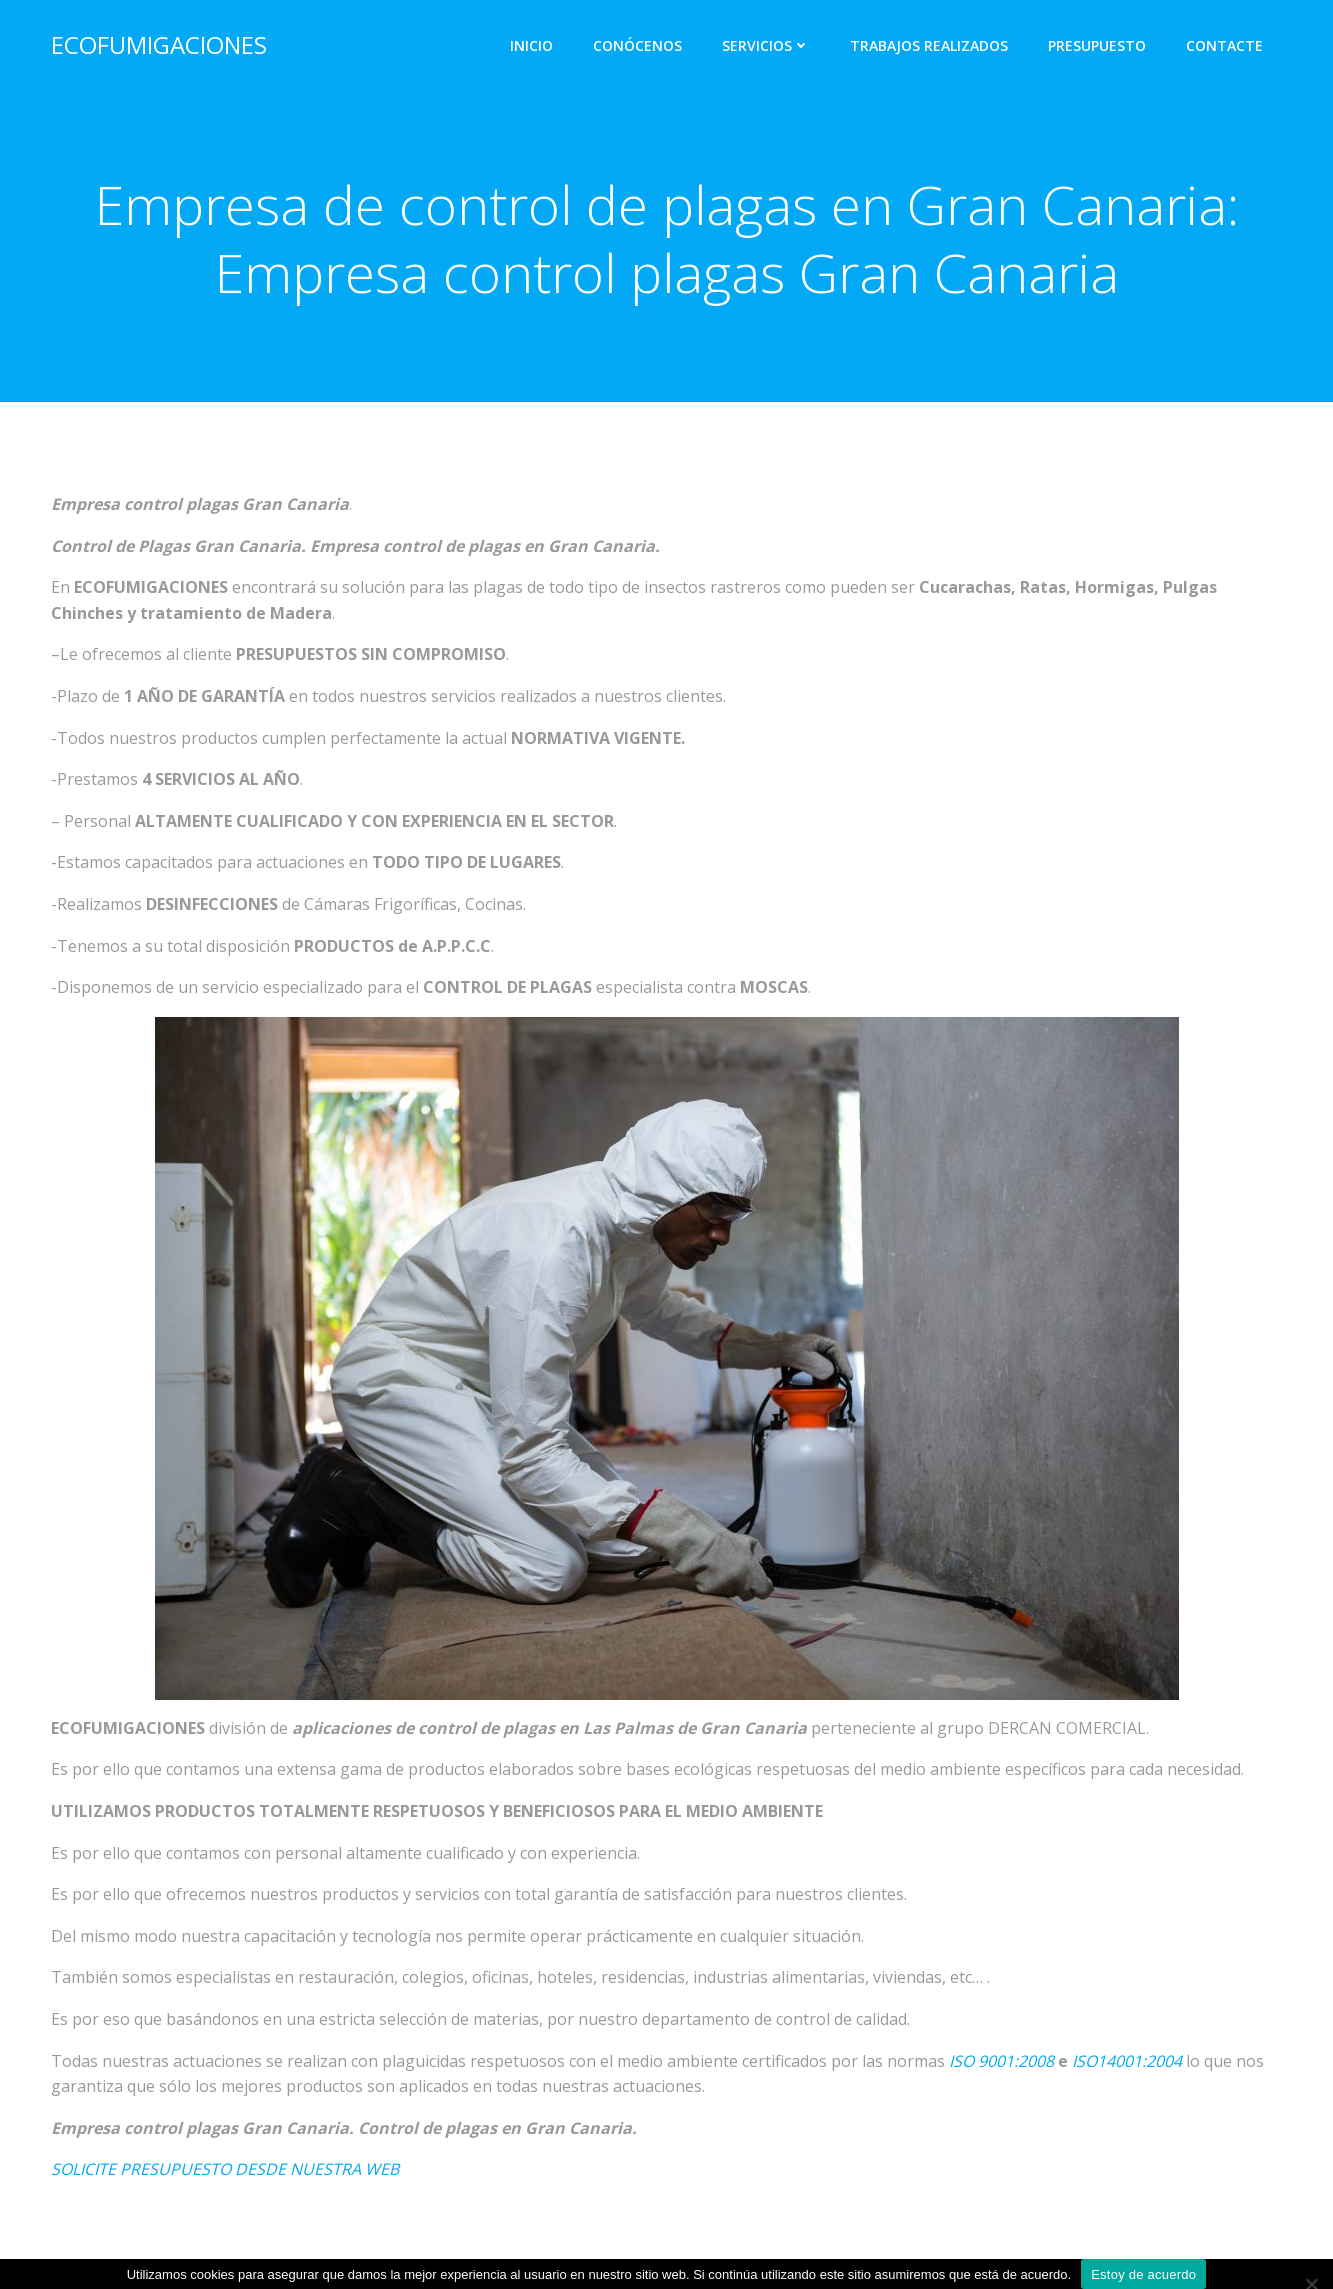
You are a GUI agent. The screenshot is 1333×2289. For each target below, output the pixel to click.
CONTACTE (1224, 45)
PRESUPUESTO (1097, 45)
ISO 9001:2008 (1001, 2061)
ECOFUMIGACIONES (159, 44)
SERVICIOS (766, 45)
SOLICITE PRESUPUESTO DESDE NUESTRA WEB (225, 2169)
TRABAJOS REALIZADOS (929, 45)
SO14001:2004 (1129, 2061)
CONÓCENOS (637, 45)
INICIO (531, 45)
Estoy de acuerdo (1143, 2274)
